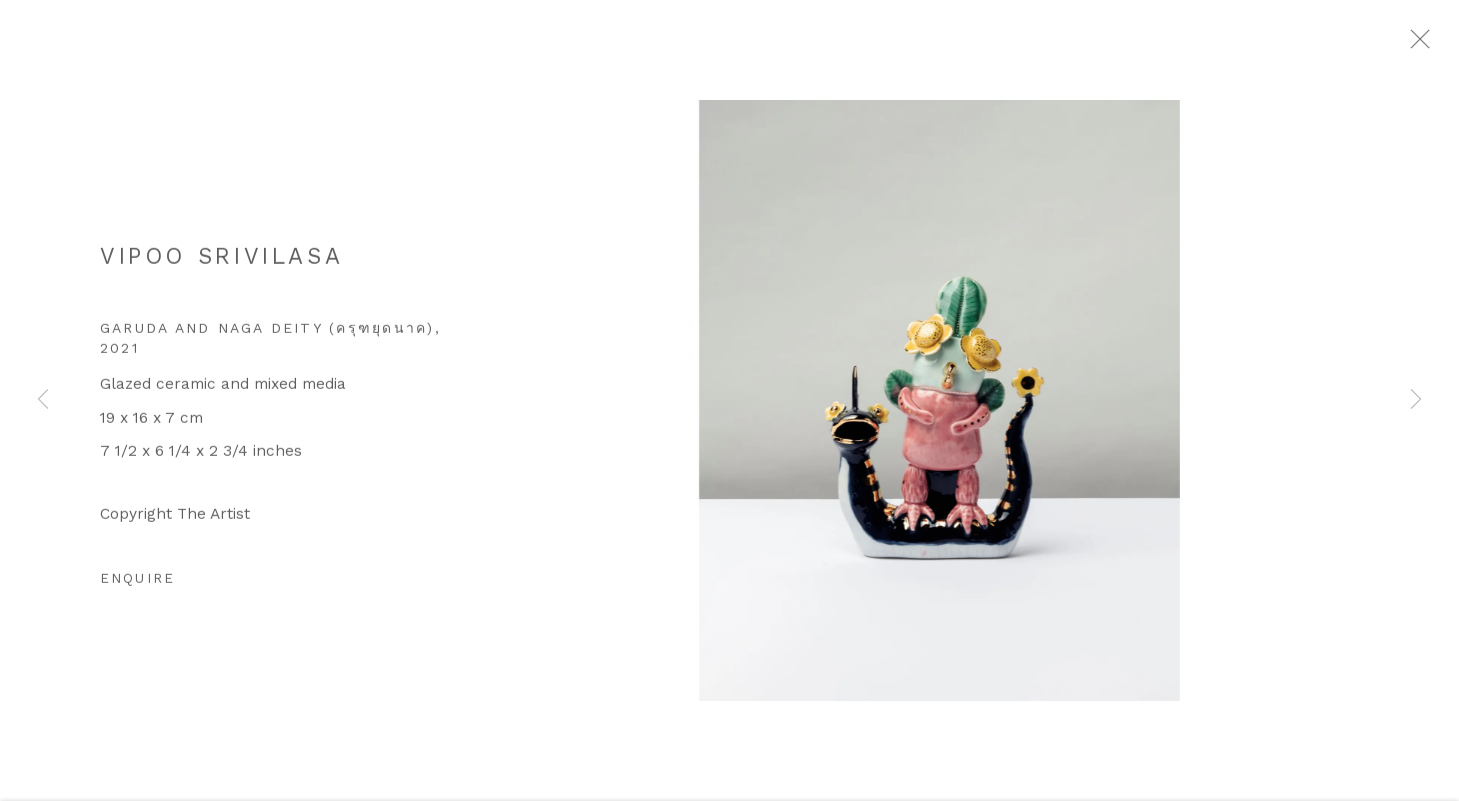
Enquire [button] (137, 587)
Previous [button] (43, 400)
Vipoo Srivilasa (221, 266)
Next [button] (1416, 400)
